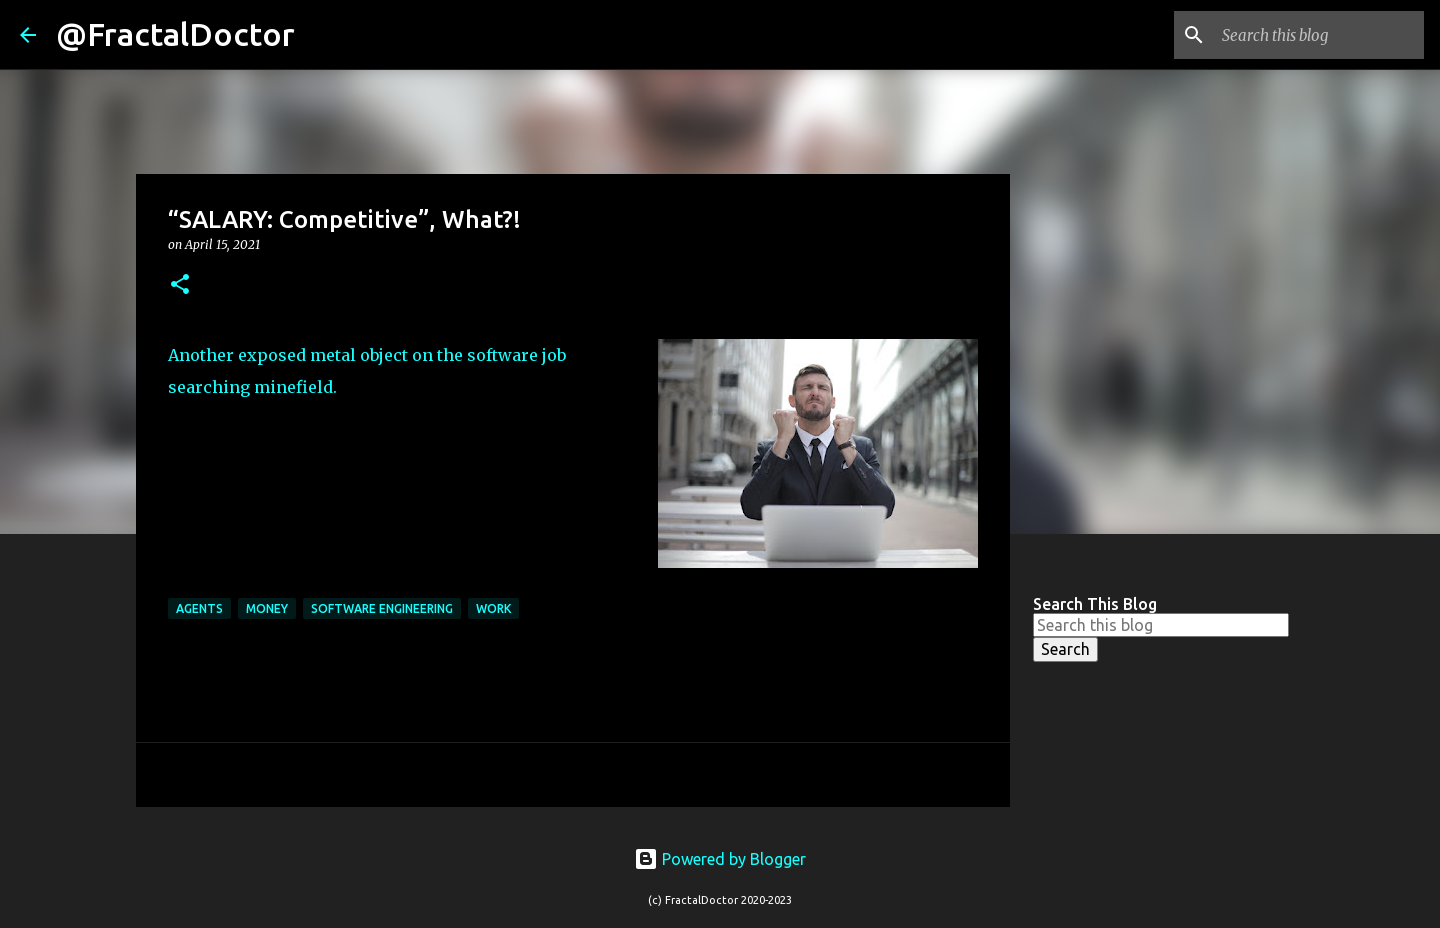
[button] (180, 285)
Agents (199, 608)
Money (267, 608)
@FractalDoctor (175, 34)
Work (493, 608)
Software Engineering (382, 608)
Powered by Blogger (720, 859)
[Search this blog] (1319, 35)
